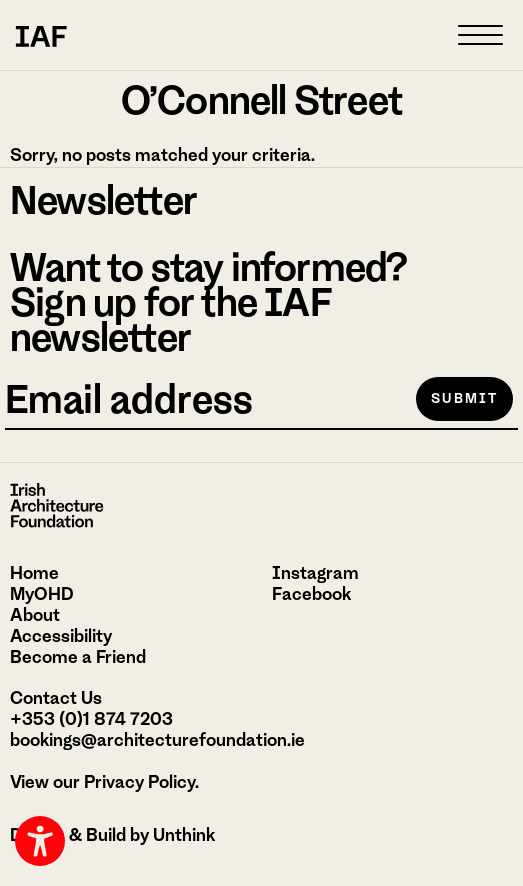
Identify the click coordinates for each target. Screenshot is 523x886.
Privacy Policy (139, 782)
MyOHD (42, 594)
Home (34, 573)
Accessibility (61, 636)
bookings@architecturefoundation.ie (157, 740)
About (35, 615)
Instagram (315, 573)
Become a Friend (78, 657)
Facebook (311, 594)
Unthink (184, 835)
